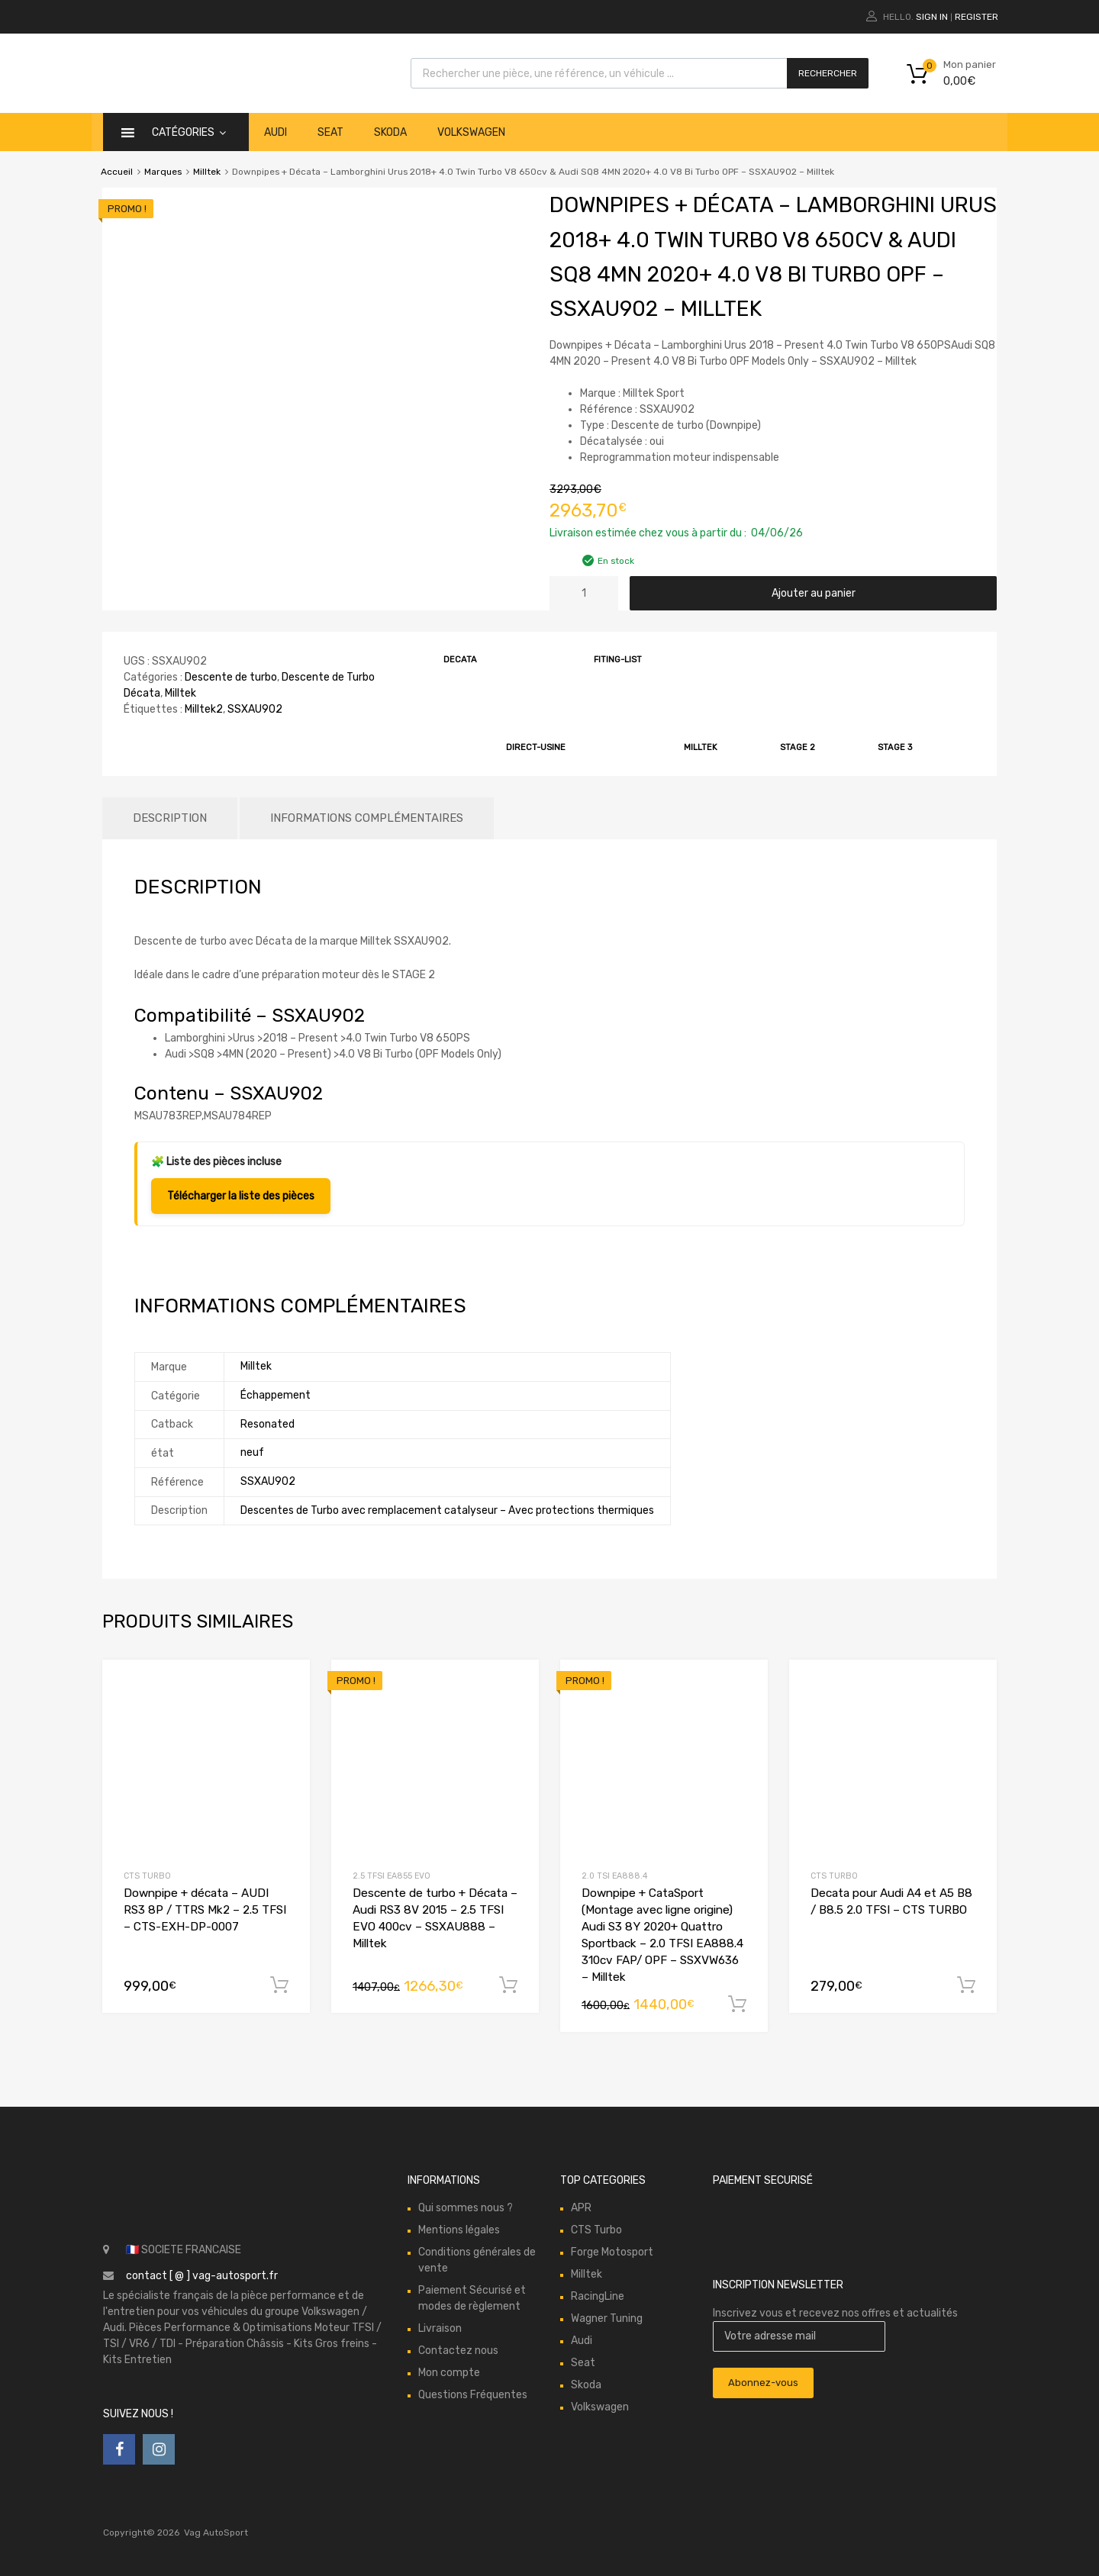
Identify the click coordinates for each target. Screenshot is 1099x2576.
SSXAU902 (254, 709)
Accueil (117, 171)
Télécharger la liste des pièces (240, 1196)
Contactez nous (458, 2350)
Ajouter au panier (814, 593)
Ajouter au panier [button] (279, 1985)
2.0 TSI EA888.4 (614, 1876)
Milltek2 (204, 709)
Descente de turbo (231, 677)
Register (976, 16)
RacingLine (597, 2296)
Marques (163, 171)
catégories (189, 132)
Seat (330, 132)
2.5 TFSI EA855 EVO (391, 1876)
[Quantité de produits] (583, 593)
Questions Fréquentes (472, 2394)
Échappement (275, 1395)
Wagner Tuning (607, 2318)
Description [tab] (170, 818)
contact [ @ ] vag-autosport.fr (202, 2275)
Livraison (440, 2328)
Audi (275, 132)
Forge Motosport (612, 2252)
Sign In (932, 16)
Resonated (267, 1424)
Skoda (390, 132)
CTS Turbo (147, 1876)
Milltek (207, 171)
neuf (252, 1452)
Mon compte (449, 2372)
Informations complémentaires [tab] (366, 818)
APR (581, 2207)
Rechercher (827, 73)
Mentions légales (459, 2229)
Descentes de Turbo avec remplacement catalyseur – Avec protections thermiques (447, 1510)
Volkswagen (471, 132)
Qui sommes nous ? (465, 2207)
